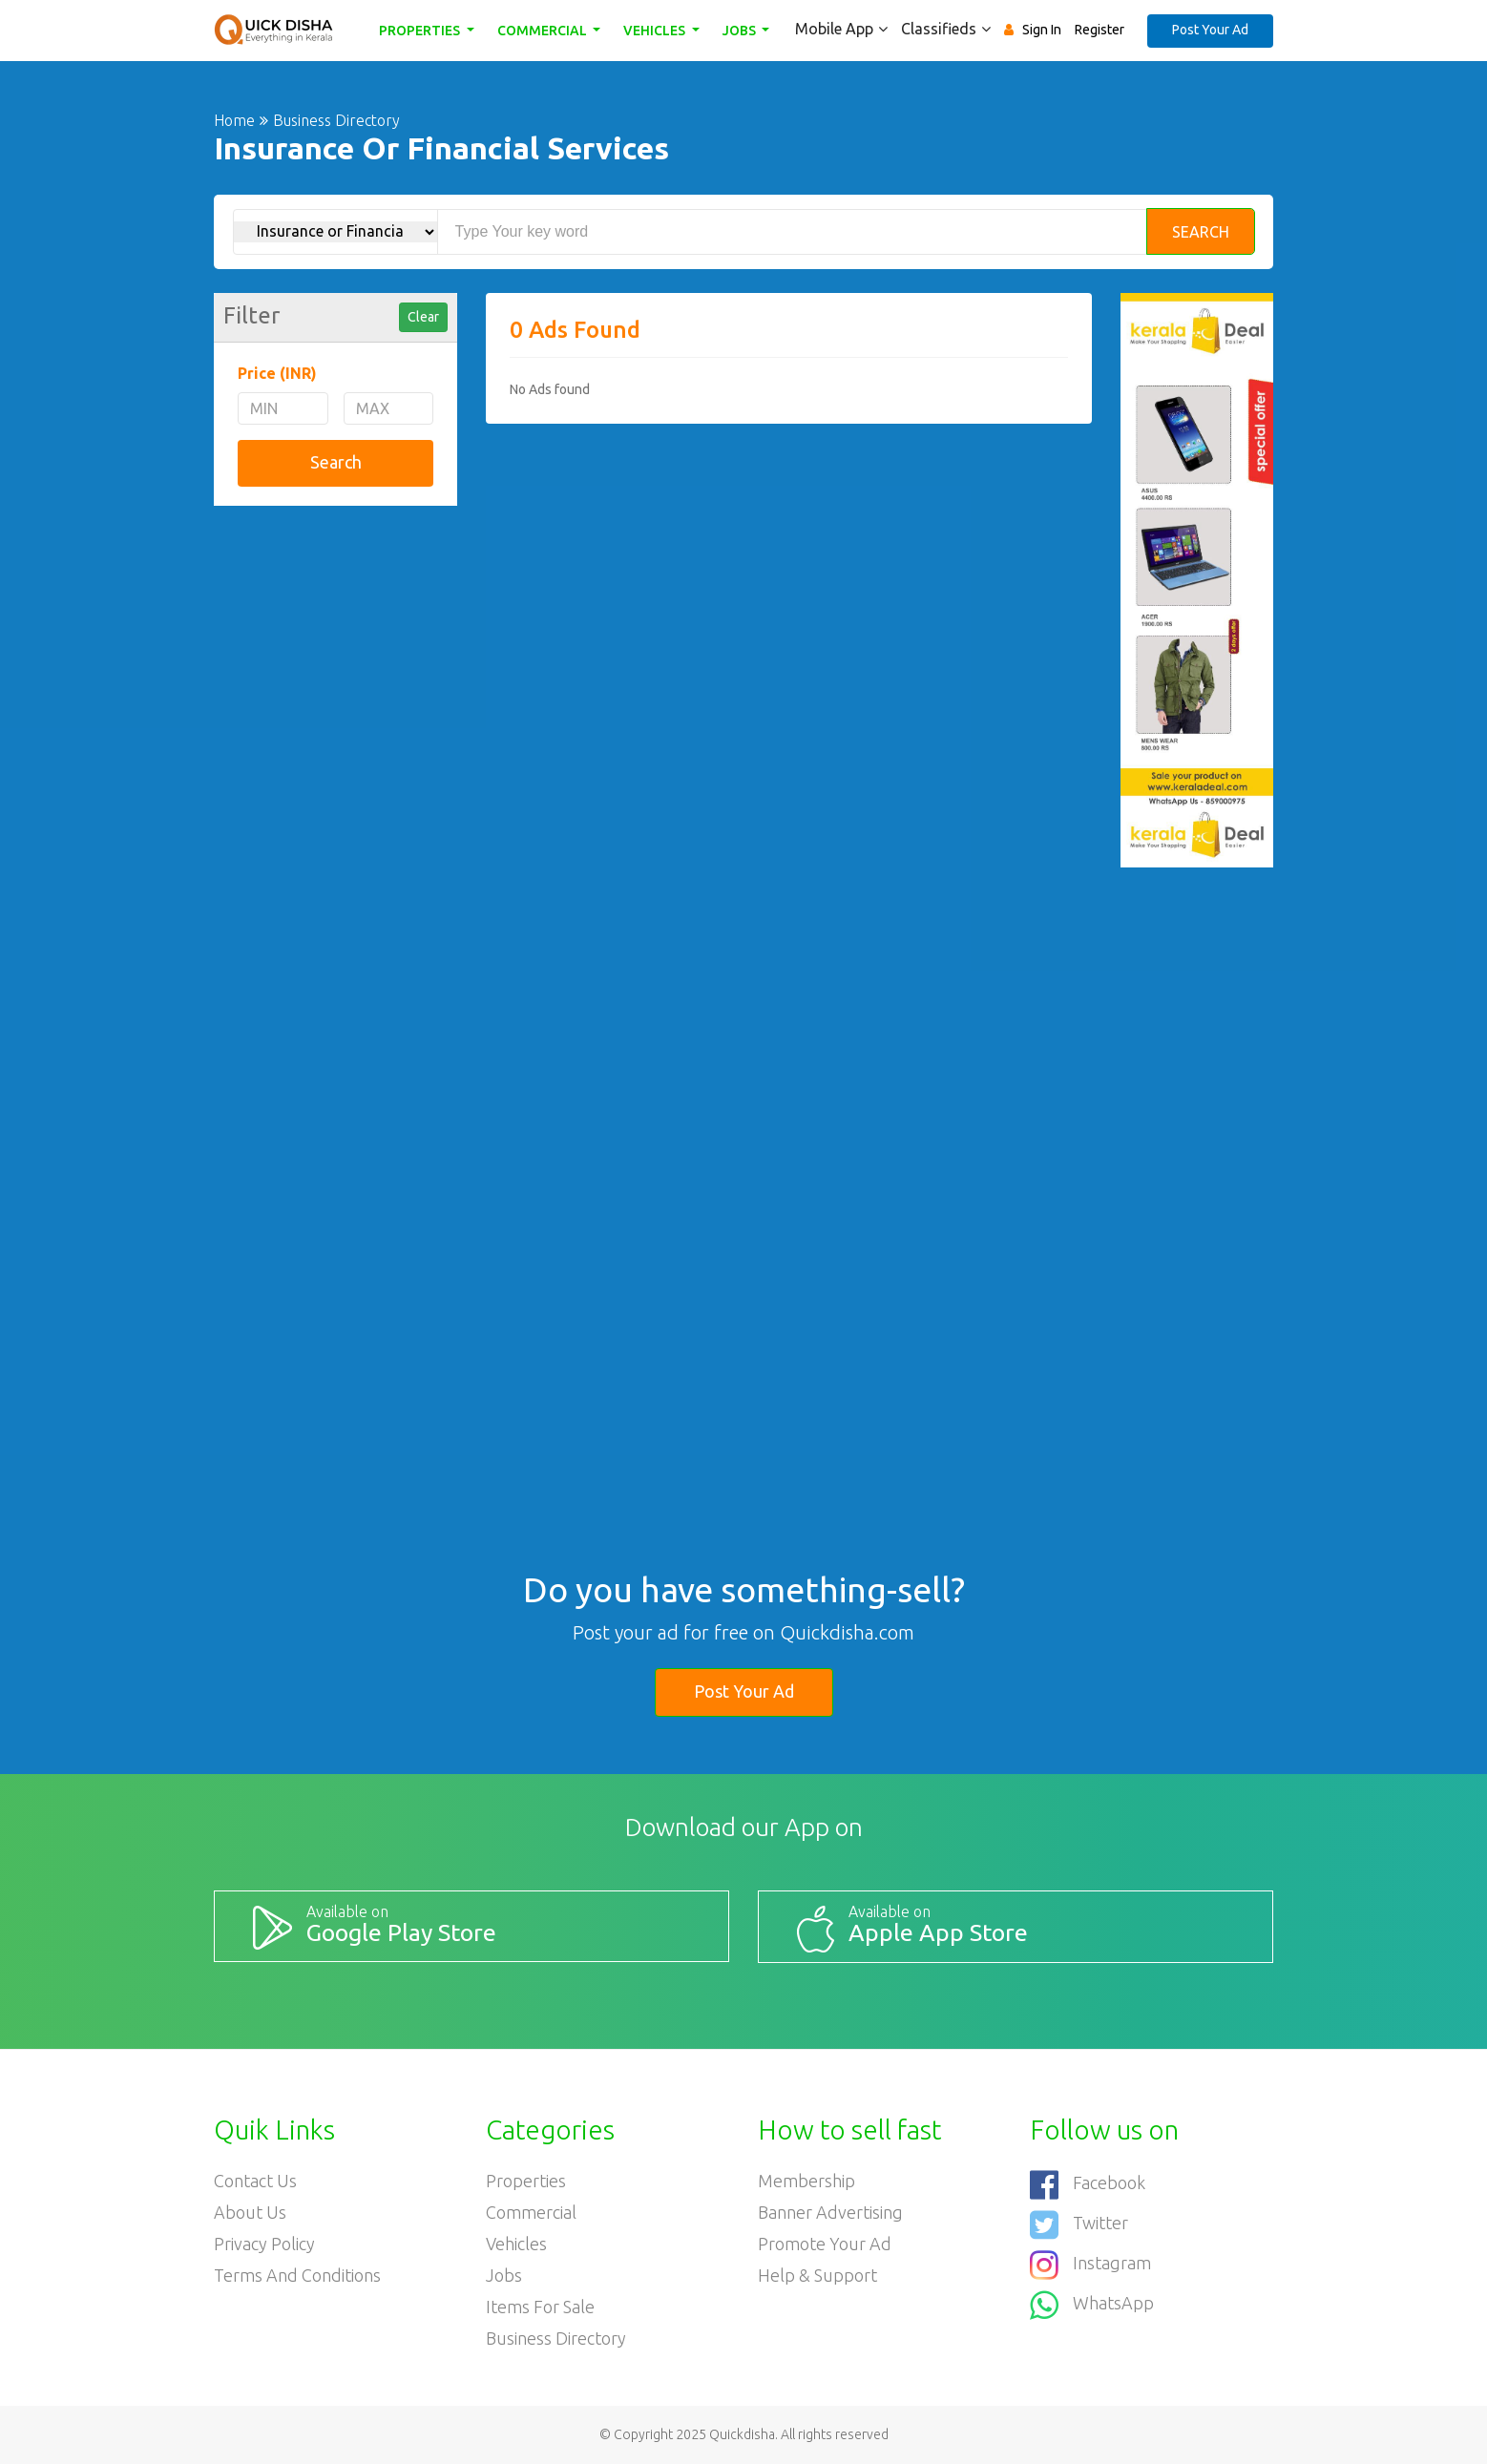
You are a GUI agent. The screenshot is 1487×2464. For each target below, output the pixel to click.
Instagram (1090, 2265)
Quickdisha (742, 2434)
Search (1200, 231)
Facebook (1087, 2185)
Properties (421, 30)
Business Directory (556, 2338)
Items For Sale (540, 2306)
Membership (806, 2180)
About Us (250, 2212)
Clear (423, 316)
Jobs (741, 30)
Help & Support (817, 2275)
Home (234, 120)
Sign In (1041, 29)
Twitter (1079, 2225)
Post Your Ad (1210, 29)
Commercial (543, 30)
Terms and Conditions (297, 2275)
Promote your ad (824, 2243)
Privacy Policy (264, 2243)
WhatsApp (1092, 2305)
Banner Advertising (830, 2212)
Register (1099, 29)
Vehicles (655, 30)
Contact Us (255, 2180)
